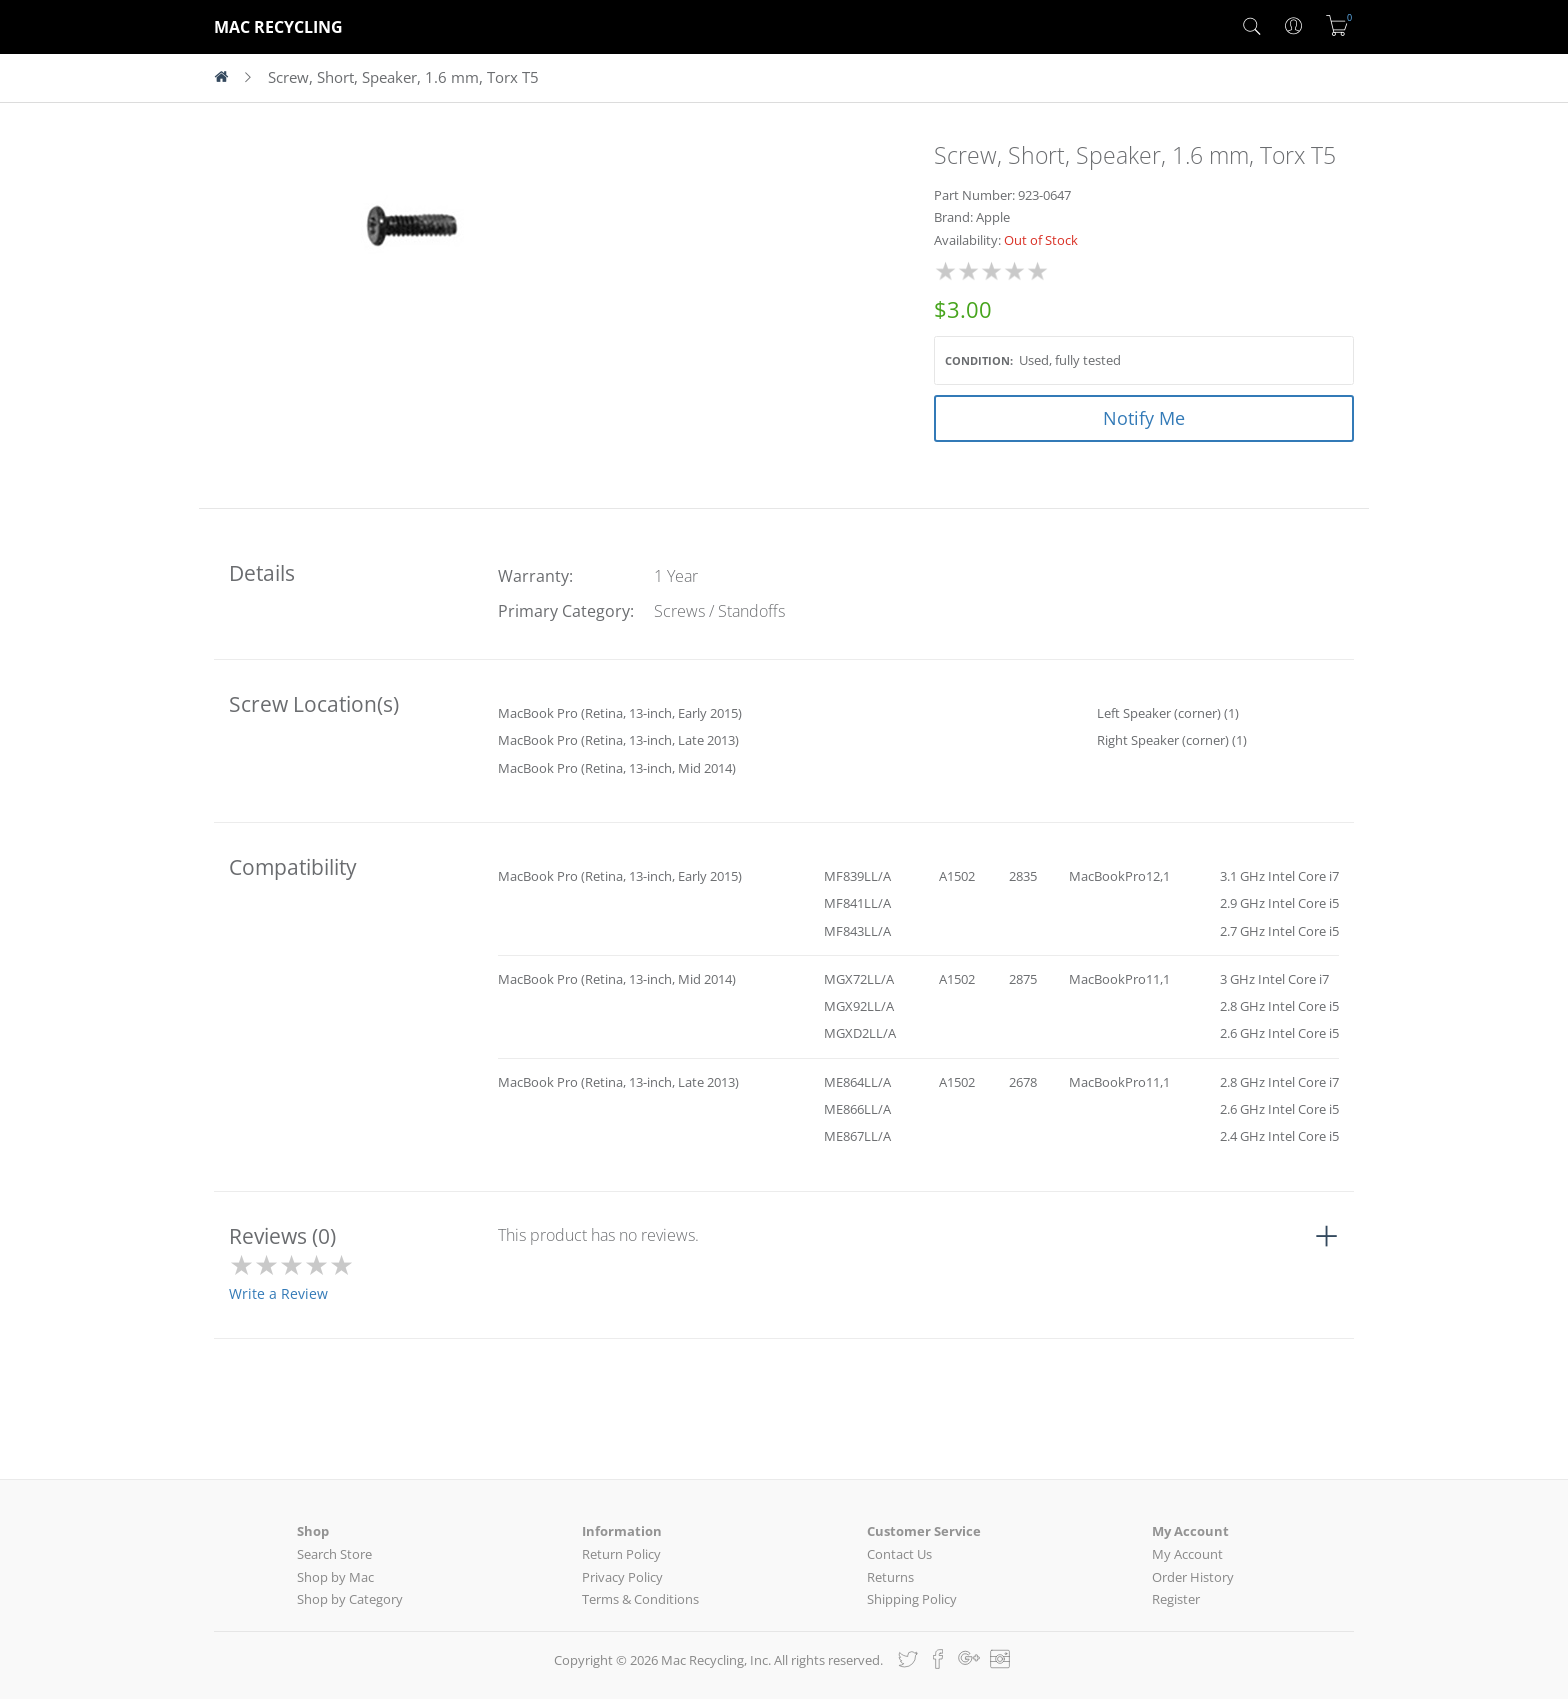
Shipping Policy (912, 1599)
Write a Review (278, 1293)
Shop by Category (350, 1599)
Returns (890, 1577)
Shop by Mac (335, 1577)
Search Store (334, 1554)
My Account (1187, 1554)
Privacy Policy (622, 1577)
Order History (1193, 1577)
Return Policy (621, 1554)
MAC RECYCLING (278, 27)
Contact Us (899, 1554)
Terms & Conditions (640, 1599)
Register (1176, 1599)
